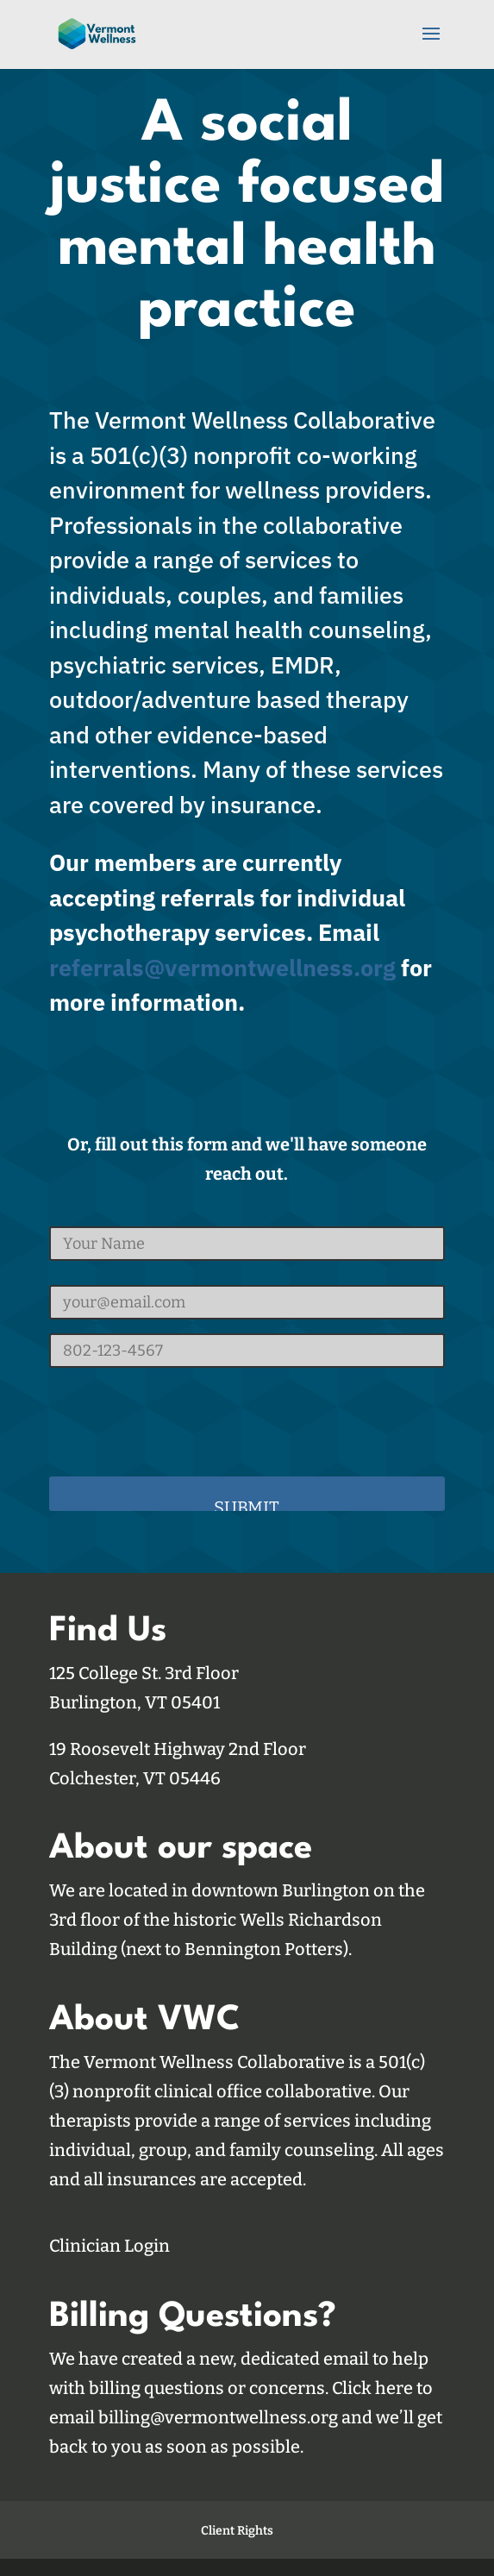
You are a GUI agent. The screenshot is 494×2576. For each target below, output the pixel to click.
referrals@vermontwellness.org (222, 967)
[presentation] (180, 1415)
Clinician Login (109, 2245)
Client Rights (237, 2530)
